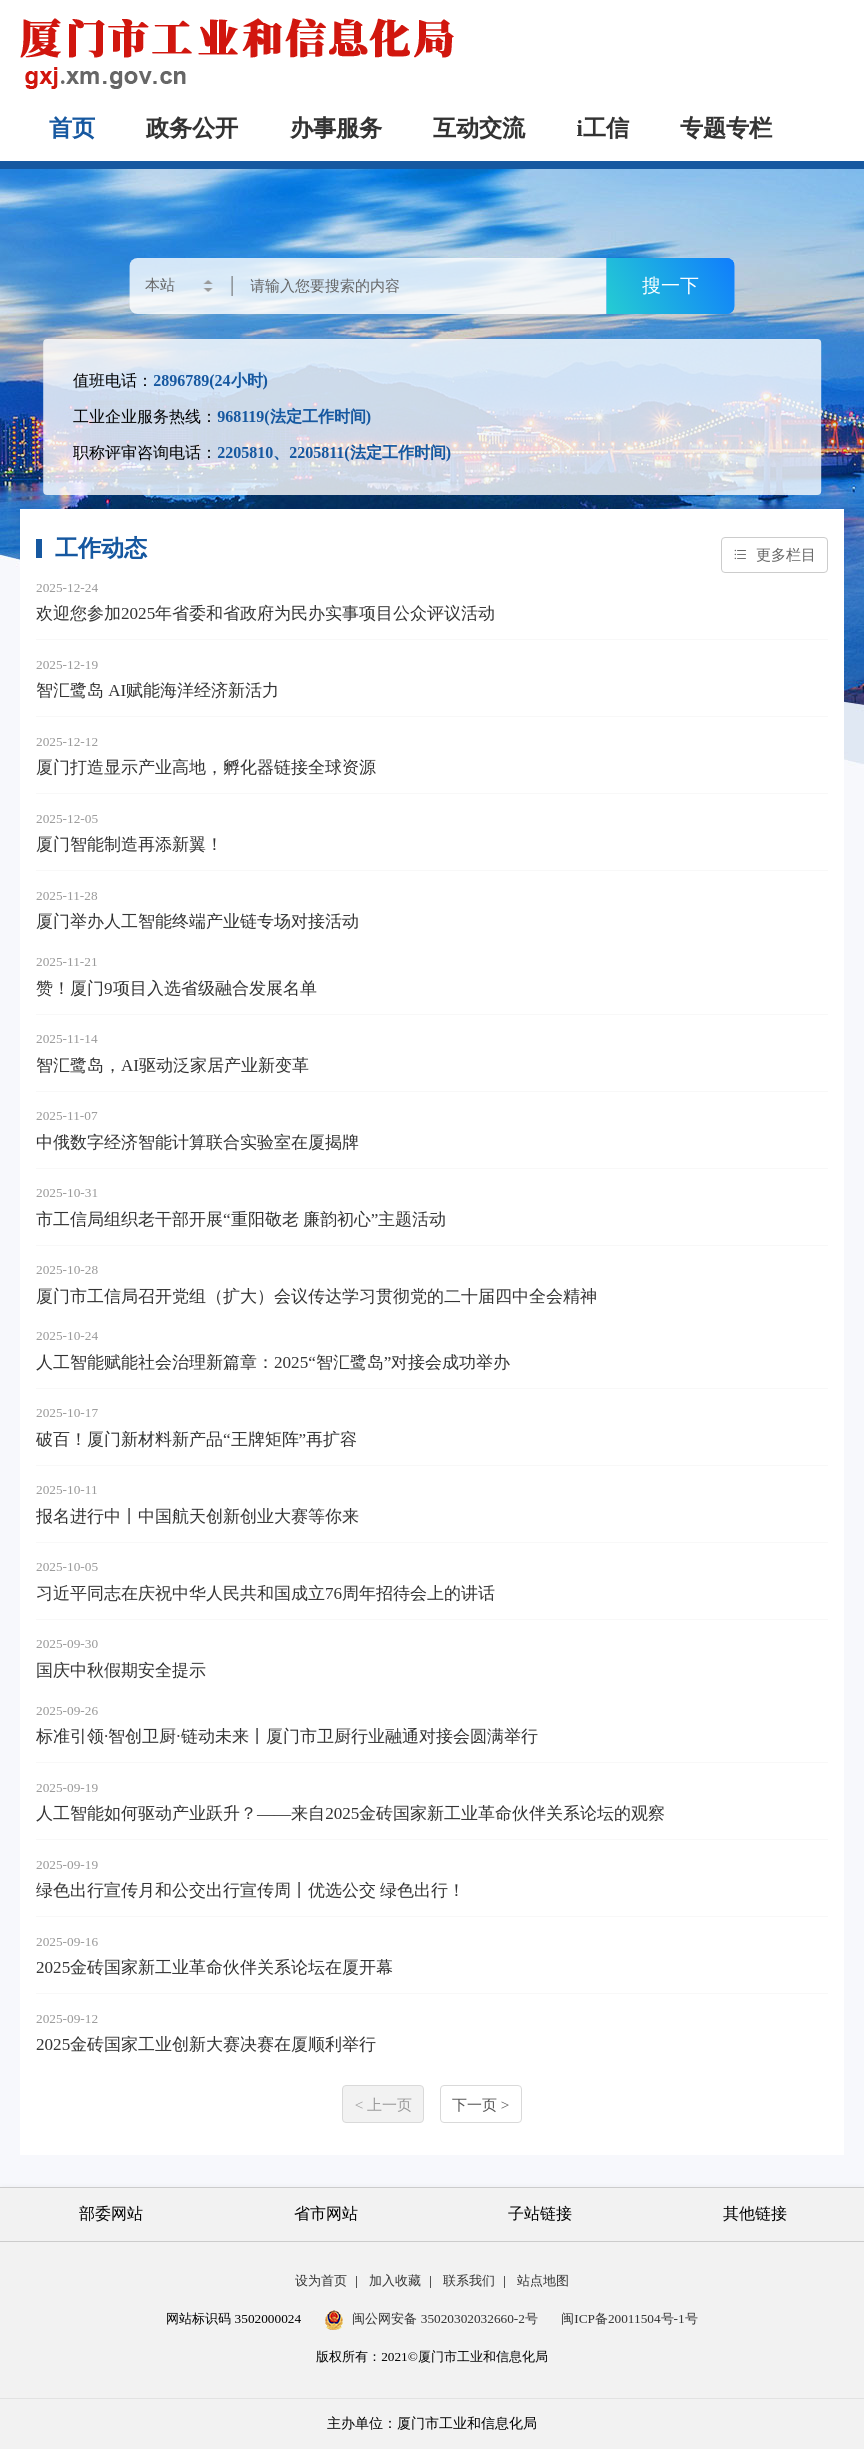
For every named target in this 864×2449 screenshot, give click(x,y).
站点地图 (543, 2280)
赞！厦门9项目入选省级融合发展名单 (176, 988)
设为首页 (321, 2280)
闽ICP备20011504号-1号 (629, 2318)
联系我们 (469, 2280)
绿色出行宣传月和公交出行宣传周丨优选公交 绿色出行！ (250, 1890)
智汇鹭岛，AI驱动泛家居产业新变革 (172, 1065)
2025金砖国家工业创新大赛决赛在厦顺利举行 (206, 2044)
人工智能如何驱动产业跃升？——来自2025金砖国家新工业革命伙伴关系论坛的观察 (350, 1813)
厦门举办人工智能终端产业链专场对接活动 (197, 921)
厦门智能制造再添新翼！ (129, 844)
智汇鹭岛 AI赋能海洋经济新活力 (157, 690)
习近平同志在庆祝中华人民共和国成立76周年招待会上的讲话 (265, 1593)
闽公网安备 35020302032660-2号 (430, 2318)
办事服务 (336, 128)
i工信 (603, 128)
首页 (72, 128)
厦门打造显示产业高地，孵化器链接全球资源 (206, 767)
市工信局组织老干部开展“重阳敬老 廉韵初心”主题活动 (241, 1219)
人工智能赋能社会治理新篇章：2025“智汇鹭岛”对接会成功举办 (273, 1362)
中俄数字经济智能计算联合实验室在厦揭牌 (197, 1142)
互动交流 (479, 128)
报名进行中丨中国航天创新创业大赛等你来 (197, 1516)
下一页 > (480, 2104)
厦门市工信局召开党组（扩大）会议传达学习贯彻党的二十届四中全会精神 (316, 1296)
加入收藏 (395, 2280)
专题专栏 (726, 128)
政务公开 (192, 128)
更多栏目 (774, 554)
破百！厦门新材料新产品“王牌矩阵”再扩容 (196, 1439)
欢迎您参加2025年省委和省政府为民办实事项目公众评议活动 (265, 613)
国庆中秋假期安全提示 (121, 1670)
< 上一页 (383, 2104)
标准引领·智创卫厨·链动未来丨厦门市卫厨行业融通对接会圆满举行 (287, 1736)
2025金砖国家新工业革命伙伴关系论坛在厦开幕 (214, 1967)
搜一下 (670, 285)
